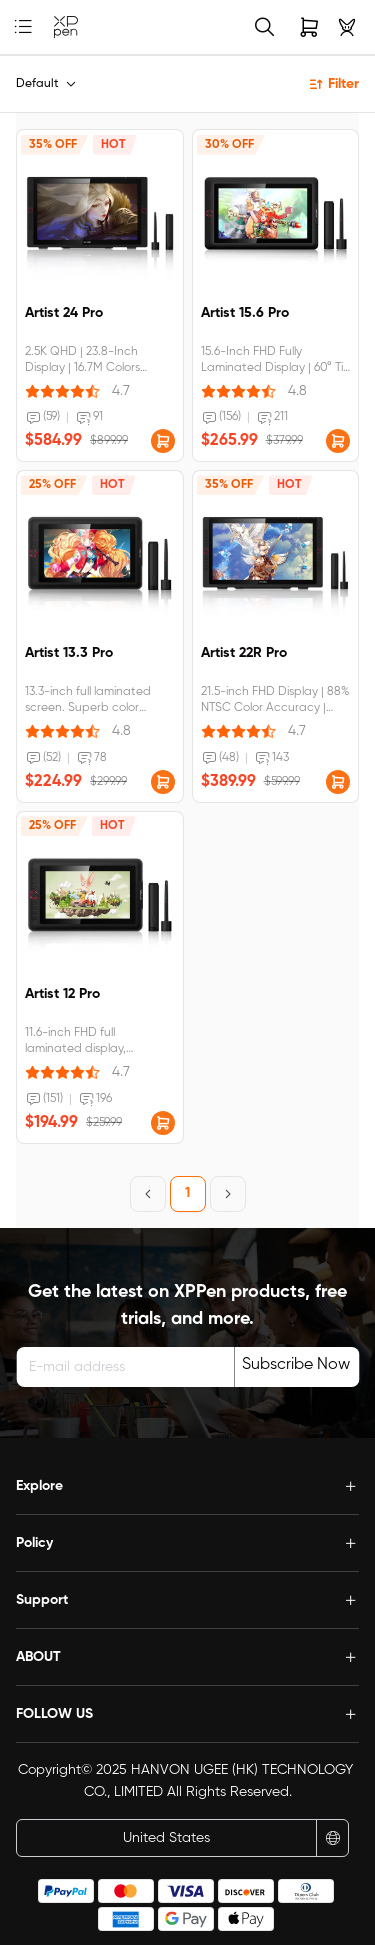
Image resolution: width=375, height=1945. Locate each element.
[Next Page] (228, 1194)
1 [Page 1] (187, 1193)
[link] (66, 27)
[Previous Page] (148, 1194)
